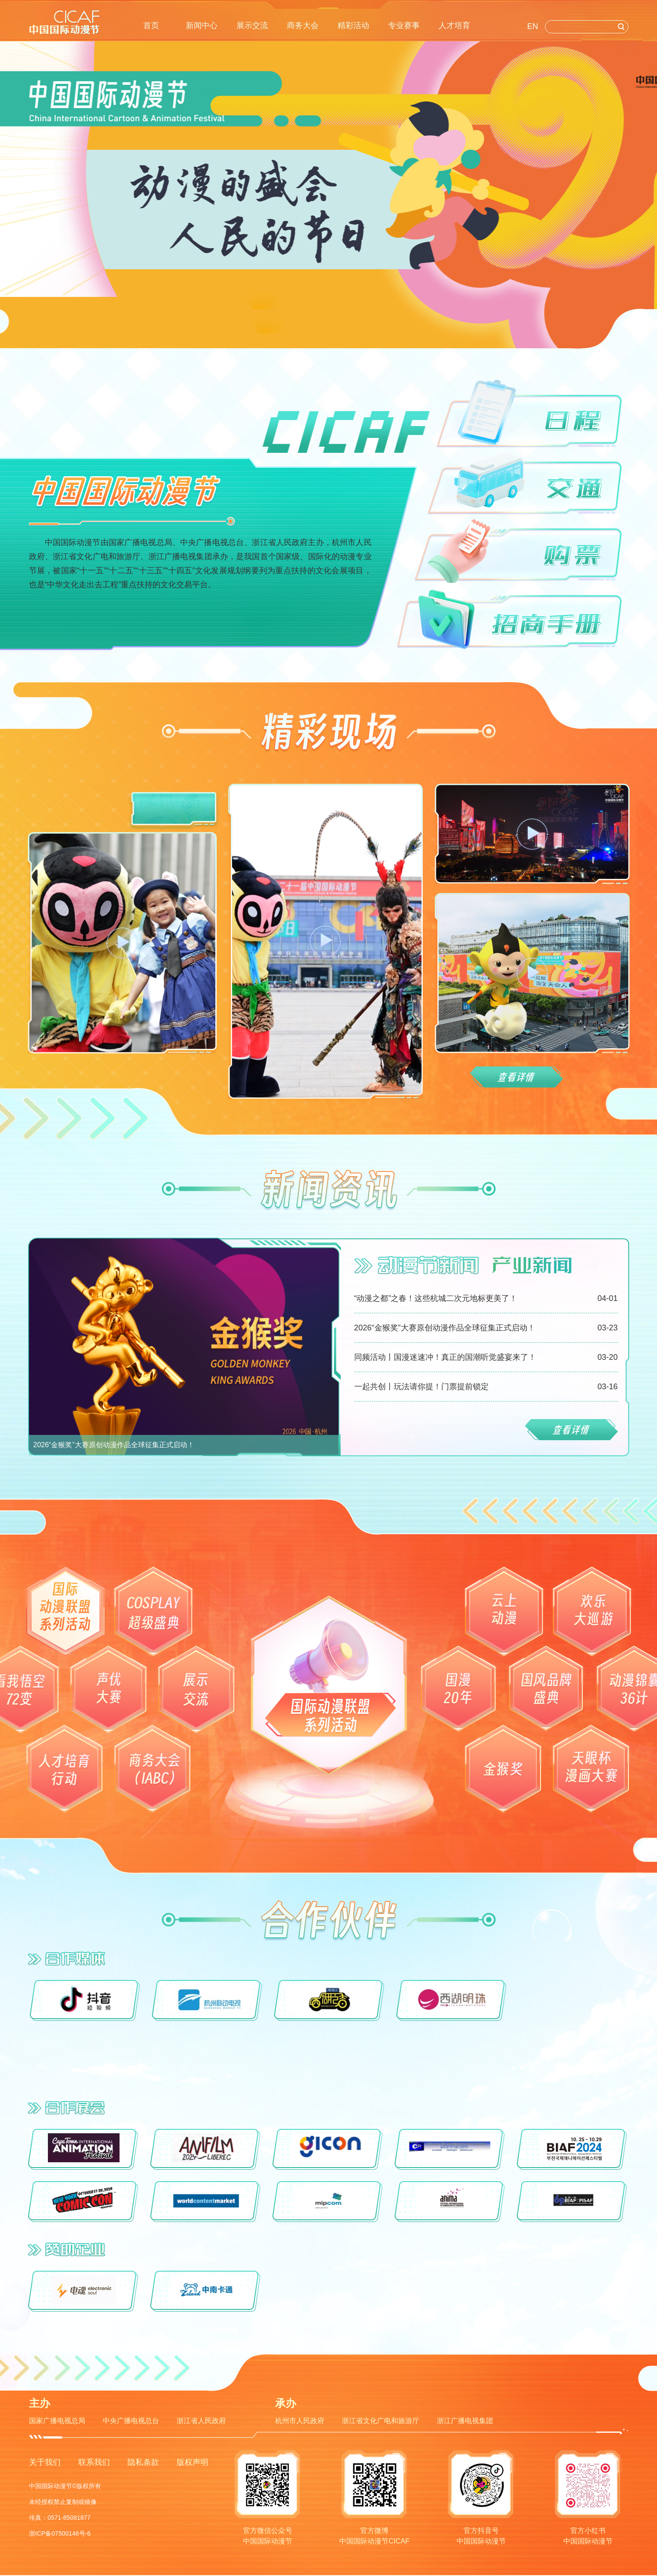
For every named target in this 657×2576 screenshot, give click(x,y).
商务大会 (303, 25)
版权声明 (192, 2462)
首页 (151, 25)
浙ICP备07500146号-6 (60, 2533)
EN (532, 26)
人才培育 (454, 25)
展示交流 (252, 25)
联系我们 (94, 2462)
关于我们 (45, 2462)
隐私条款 (143, 2462)
